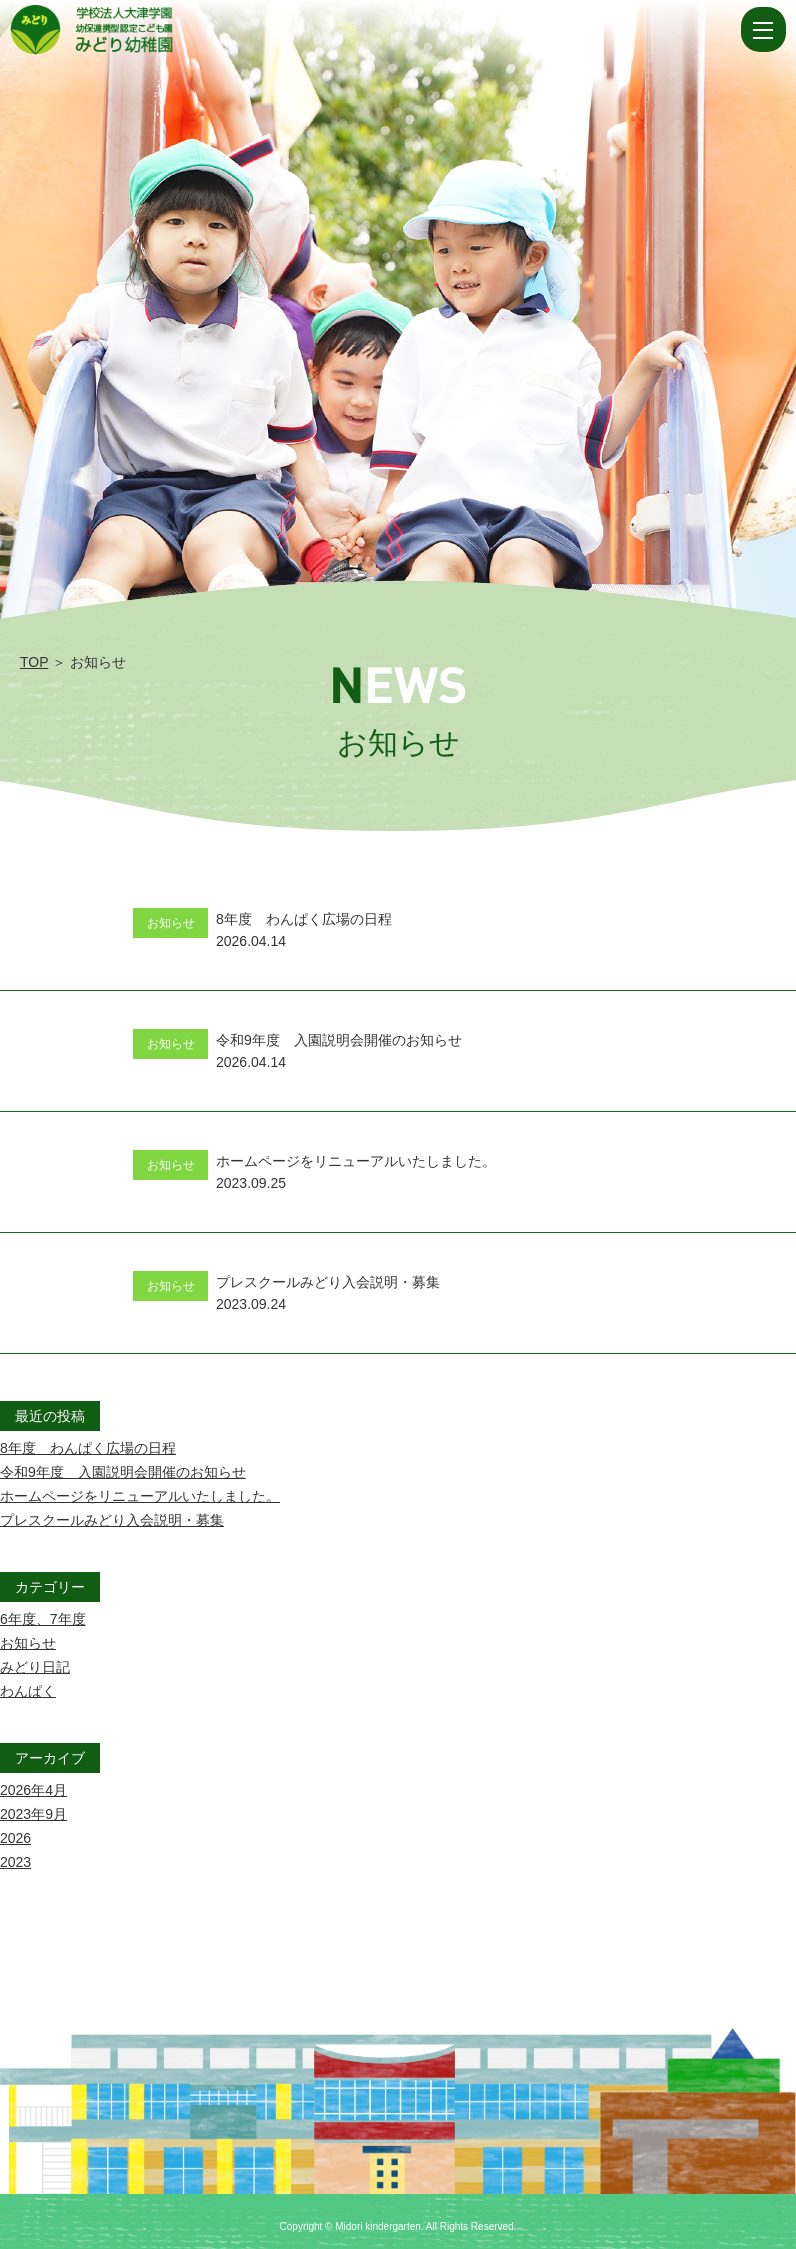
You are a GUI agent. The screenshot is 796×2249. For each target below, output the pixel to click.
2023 (15, 1862)
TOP (34, 662)
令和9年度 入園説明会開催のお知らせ (123, 1472)
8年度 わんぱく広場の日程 (88, 1448)
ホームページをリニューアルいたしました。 (140, 1496)
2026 (15, 1838)
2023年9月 (33, 1814)
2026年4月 (33, 1790)
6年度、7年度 (43, 1619)
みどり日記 (35, 1667)
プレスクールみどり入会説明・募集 (112, 1520)
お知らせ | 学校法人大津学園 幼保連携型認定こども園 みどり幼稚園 (373, 30)
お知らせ (28, 1643)
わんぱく (28, 1691)
